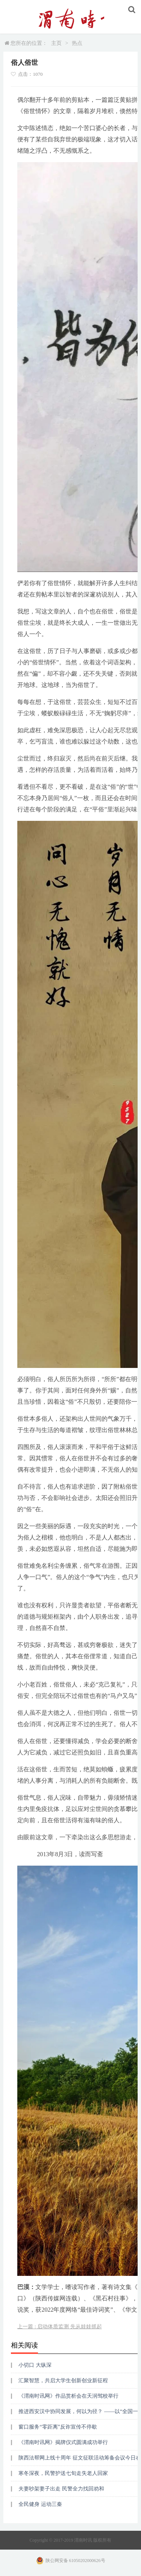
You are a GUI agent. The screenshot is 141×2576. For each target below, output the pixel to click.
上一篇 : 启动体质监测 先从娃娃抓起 (59, 2326)
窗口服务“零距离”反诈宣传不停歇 (57, 2427)
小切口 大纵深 (35, 2365)
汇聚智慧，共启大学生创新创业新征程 (63, 2380)
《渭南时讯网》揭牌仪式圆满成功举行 (63, 2442)
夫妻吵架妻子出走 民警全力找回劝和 (61, 2489)
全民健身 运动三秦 (40, 2504)
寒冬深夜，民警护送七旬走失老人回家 (63, 2473)
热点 (77, 43)
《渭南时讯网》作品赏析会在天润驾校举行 (68, 2396)
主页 (56, 43)
